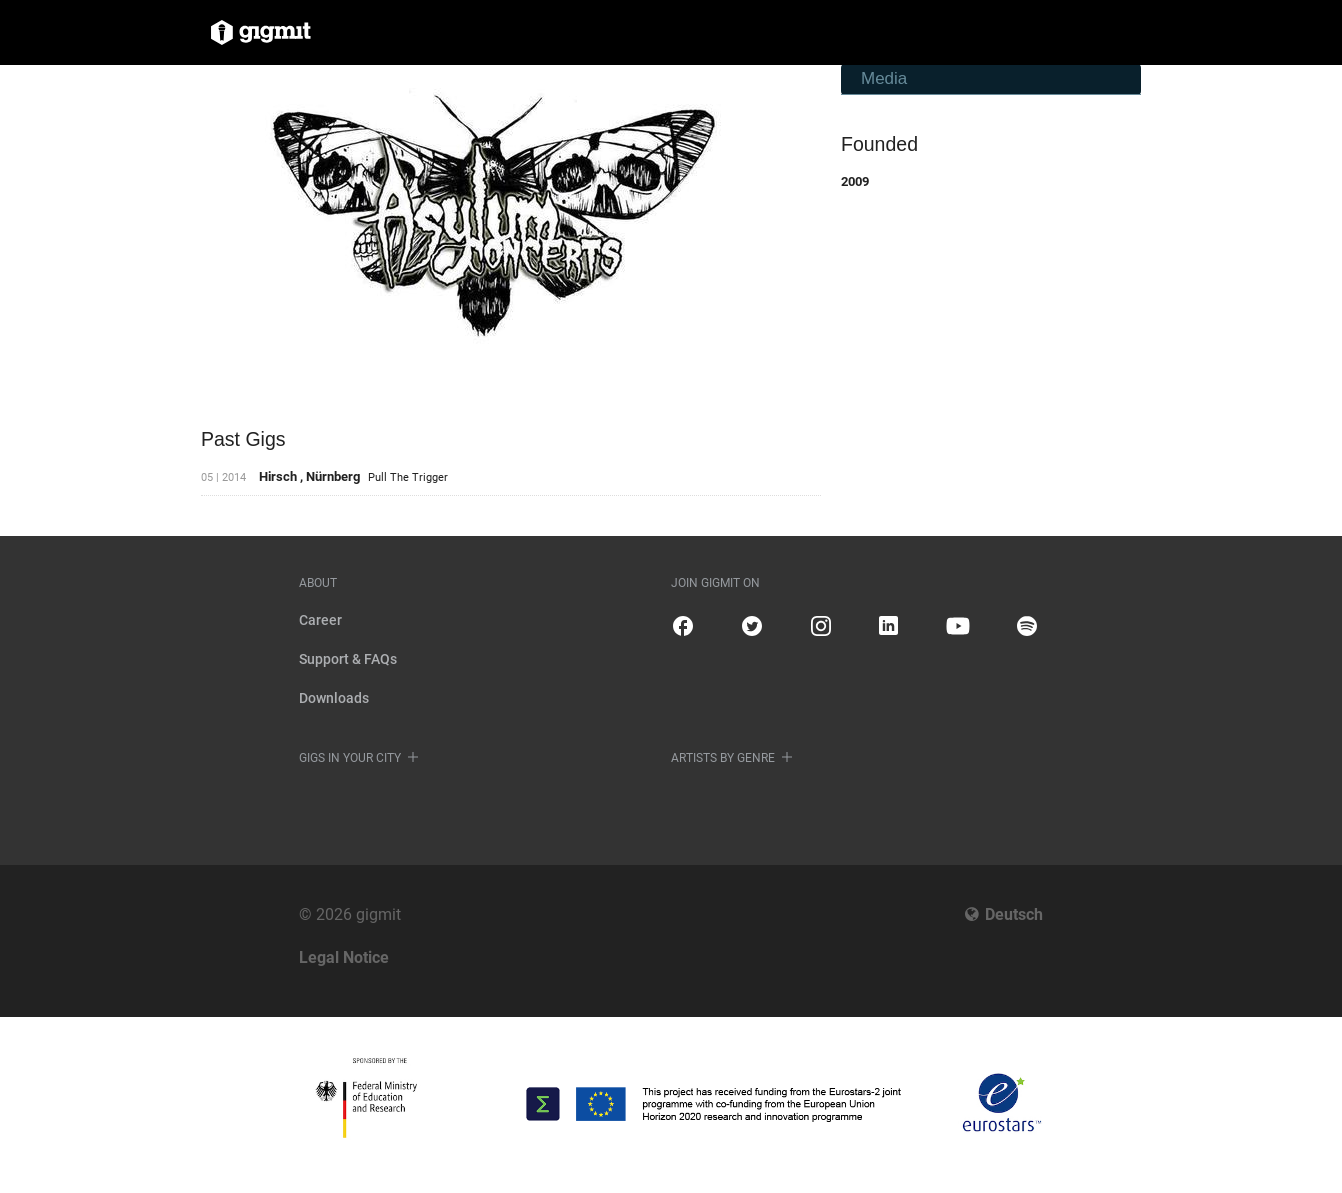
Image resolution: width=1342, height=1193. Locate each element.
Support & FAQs (348, 659)
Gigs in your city (350, 758)
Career (320, 620)
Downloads (334, 698)
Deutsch (1014, 914)
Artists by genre (723, 758)
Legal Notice (344, 957)
